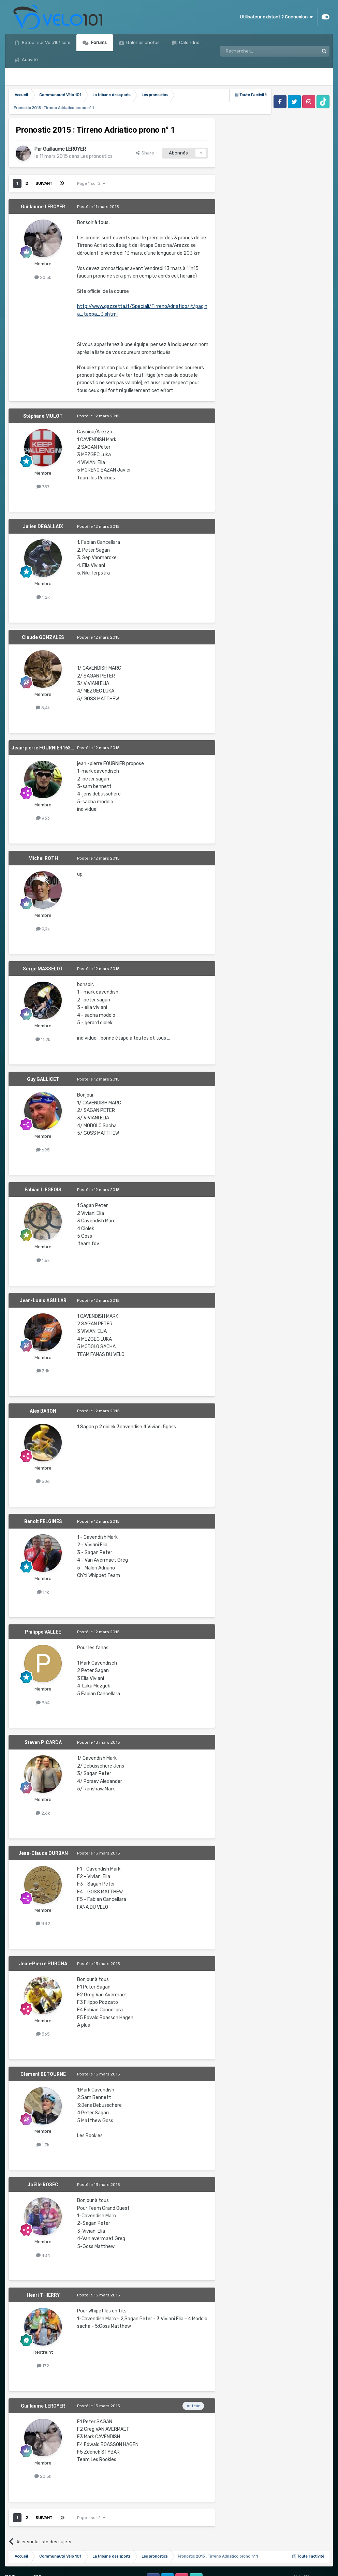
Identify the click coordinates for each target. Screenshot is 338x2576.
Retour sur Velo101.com (45, 42)
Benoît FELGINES (43, 1521)
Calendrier (189, 42)
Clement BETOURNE (43, 2074)
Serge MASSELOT (43, 968)
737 (42, 486)
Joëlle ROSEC (43, 2184)
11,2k (42, 1039)
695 (43, 1149)
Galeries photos (142, 42)
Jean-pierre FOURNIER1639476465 (51, 747)
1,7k (42, 2144)
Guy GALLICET (43, 1079)
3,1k (42, 1370)
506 (43, 1481)
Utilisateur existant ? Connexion (276, 17)
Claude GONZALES (43, 637)
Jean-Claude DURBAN (43, 1853)
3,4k (43, 707)
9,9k (43, 929)
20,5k (43, 277)
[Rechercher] (254, 51)
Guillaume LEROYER (64, 149)
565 (43, 2034)
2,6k (43, 1813)
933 (43, 818)
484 (43, 2255)
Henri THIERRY (43, 2295)
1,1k (43, 1592)
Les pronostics (96, 156)
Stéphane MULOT (43, 416)
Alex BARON (43, 1411)
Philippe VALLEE (43, 1632)
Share (145, 152)
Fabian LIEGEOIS (43, 1189)
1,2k (43, 597)
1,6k (43, 1260)
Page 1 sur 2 (91, 183)
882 (43, 1923)
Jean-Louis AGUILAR (43, 1300)
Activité (29, 59)
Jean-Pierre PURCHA (43, 1963)
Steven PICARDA (43, 1742)
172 (43, 2365)
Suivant (43, 183)
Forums (98, 42)
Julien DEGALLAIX (43, 526)
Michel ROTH (43, 858)
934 (43, 1702)
